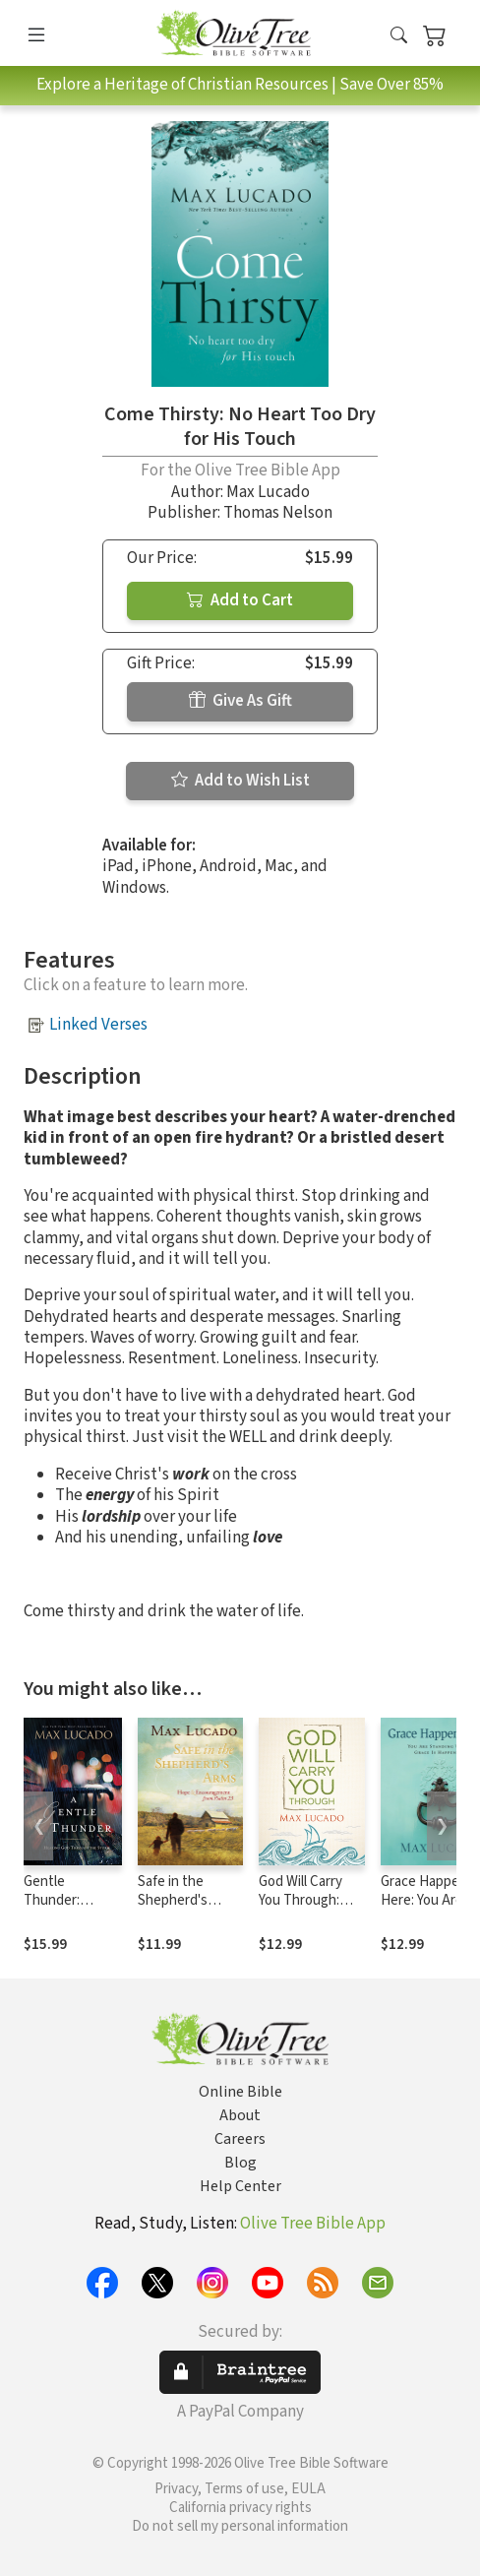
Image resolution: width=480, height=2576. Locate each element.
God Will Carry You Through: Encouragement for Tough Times (309, 1909)
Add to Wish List (240, 780)
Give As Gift (240, 701)
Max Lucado (268, 492)
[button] (398, 37)
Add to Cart (240, 600)
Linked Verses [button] (98, 1025)
